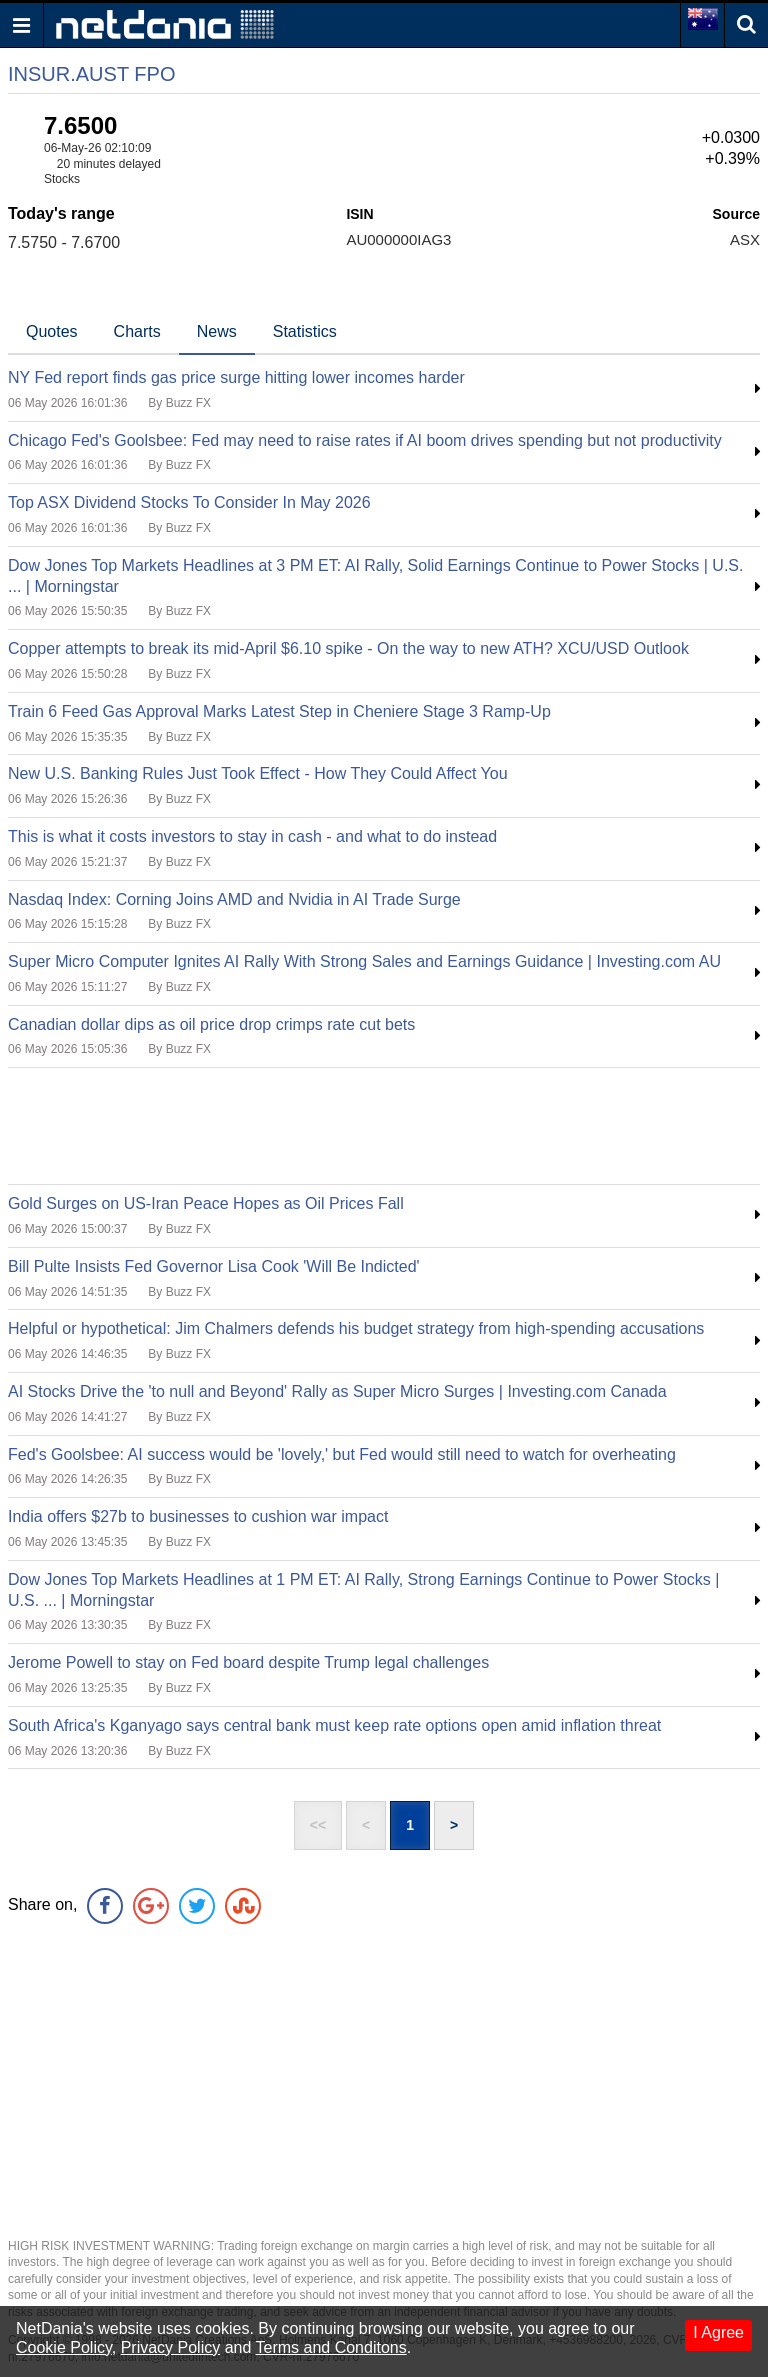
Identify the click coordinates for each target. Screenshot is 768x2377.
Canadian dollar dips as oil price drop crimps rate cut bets (211, 1024)
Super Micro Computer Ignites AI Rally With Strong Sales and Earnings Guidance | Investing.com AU (364, 961)
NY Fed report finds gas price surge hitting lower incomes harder (236, 377)
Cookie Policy (64, 2347)
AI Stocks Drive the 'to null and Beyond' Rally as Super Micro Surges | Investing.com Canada (337, 1391)
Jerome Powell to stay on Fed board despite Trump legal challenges (248, 1662)
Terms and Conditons (331, 2347)
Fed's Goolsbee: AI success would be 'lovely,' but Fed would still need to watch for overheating (342, 1454)
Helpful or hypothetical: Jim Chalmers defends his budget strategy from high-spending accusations (356, 1328)
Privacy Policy (171, 2347)
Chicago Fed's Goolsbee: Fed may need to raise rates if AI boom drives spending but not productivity (365, 440)
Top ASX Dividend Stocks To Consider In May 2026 (189, 502)
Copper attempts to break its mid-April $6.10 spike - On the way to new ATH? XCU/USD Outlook (348, 648)
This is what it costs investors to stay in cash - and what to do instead (252, 836)
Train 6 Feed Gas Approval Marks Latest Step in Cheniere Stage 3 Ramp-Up (279, 711)
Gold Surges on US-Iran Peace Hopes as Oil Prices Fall (206, 1203)
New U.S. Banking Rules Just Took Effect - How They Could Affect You (258, 773)
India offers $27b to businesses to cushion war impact (198, 1516)
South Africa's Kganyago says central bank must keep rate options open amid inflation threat (334, 1725)
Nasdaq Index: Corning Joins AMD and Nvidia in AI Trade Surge (234, 899)
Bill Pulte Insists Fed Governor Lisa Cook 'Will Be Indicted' (214, 1266)
